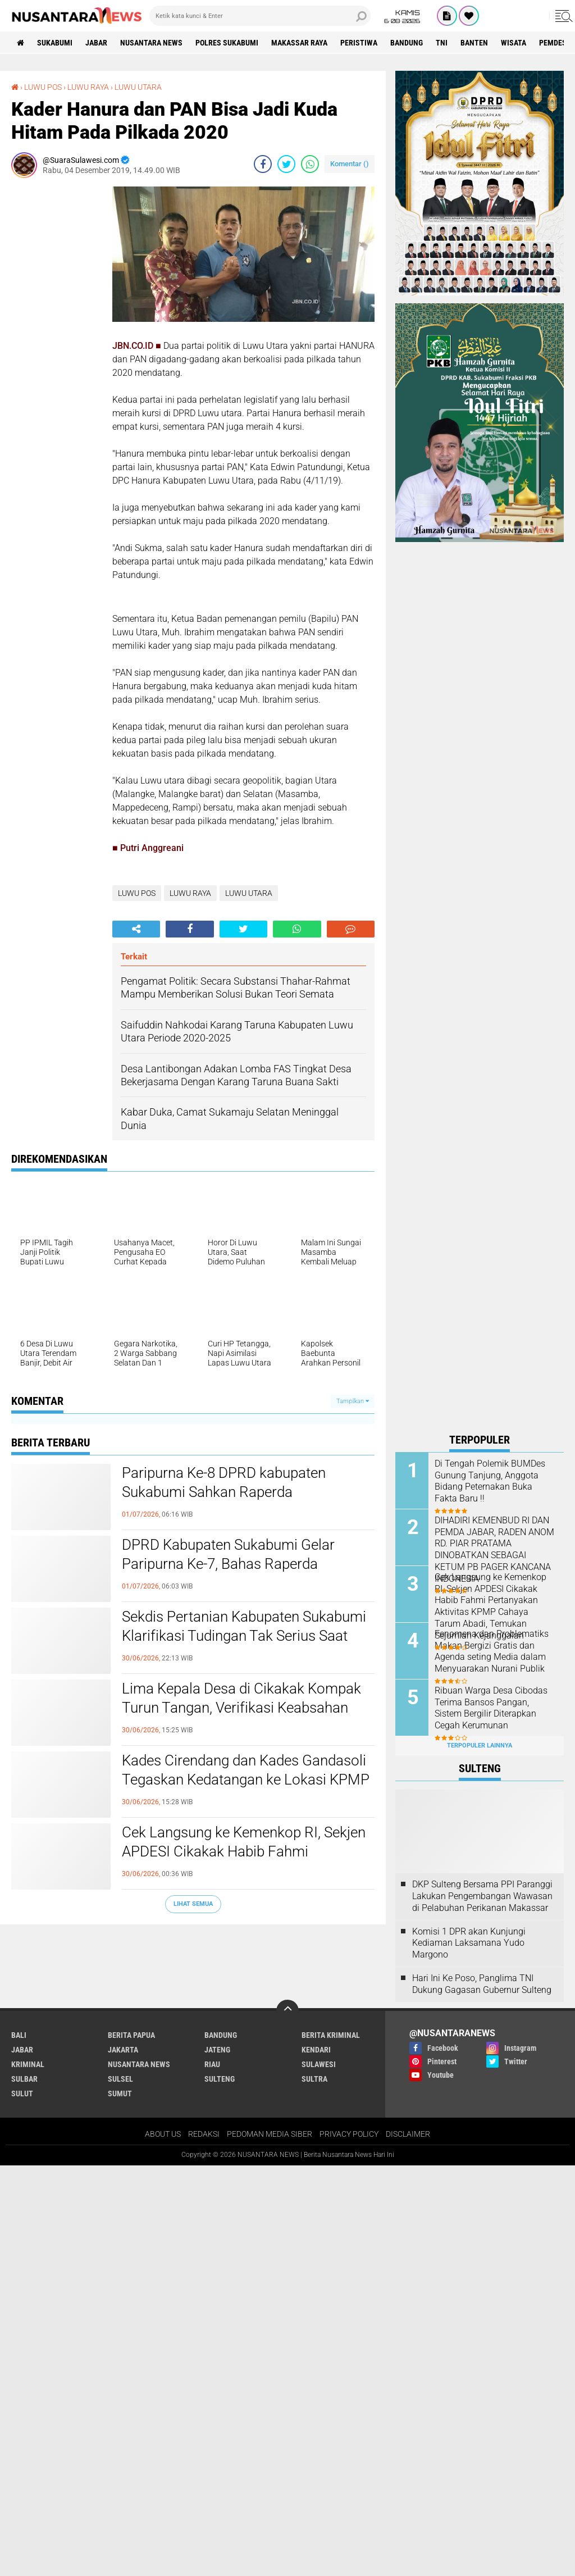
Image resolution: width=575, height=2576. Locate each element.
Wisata (513, 42)
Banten (474, 42)
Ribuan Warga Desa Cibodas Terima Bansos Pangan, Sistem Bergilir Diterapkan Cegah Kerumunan (491, 1708)
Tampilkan (352, 1401)
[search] (260, 16)
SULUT (22, 2093)
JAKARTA (123, 2049)
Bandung (406, 42)
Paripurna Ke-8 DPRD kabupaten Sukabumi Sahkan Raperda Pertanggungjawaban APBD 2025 (227, 1491)
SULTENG (219, 2078)
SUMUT (120, 2093)
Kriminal (27, 2064)
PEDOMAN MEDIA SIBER (269, 2133)
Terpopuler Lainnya (479, 1745)
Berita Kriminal (331, 2035)
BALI (18, 2035)
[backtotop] (287, 2011)
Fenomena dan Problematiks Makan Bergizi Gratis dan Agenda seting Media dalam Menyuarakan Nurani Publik (492, 1651)
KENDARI (316, 2049)
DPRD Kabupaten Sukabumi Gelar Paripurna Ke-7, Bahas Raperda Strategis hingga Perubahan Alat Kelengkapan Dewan (228, 1573)
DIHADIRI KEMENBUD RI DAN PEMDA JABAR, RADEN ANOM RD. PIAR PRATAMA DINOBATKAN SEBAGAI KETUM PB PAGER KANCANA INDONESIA (494, 1549)
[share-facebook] (263, 164)
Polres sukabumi (226, 42)
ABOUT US (163, 2133)
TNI (442, 42)
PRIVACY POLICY (349, 2133)
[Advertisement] (56, 355)
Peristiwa (358, 42)
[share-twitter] (286, 164)
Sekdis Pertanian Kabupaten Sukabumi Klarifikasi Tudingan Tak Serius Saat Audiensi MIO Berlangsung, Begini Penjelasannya (244, 1645)
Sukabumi (54, 42)
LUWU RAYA (88, 87)
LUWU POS (43, 87)
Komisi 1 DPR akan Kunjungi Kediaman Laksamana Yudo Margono (469, 1943)
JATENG (217, 2049)
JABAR (96, 42)
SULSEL (120, 2078)
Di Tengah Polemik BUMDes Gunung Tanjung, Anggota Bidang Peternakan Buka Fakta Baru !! (490, 1481)
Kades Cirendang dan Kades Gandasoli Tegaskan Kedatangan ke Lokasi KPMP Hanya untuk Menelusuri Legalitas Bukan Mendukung (245, 1789)
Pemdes (553, 42)
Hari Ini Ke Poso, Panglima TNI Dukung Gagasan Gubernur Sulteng (481, 1984)
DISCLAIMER (408, 2133)
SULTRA (314, 2078)
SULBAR (24, 2078)
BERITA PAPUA (131, 2035)
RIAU (212, 2064)
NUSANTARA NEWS (151, 42)
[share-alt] (136, 929)
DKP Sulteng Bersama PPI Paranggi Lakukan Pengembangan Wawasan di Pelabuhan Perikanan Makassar (482, 1896)
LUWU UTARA (138, 87)
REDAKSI (204, 2133)
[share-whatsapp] (310, 164)
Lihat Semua (193, 1904)
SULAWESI (319, 2064)
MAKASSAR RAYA (299, 42)
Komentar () (349, 164)
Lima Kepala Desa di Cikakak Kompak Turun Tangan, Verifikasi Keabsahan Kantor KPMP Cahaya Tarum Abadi (241, 1707)
